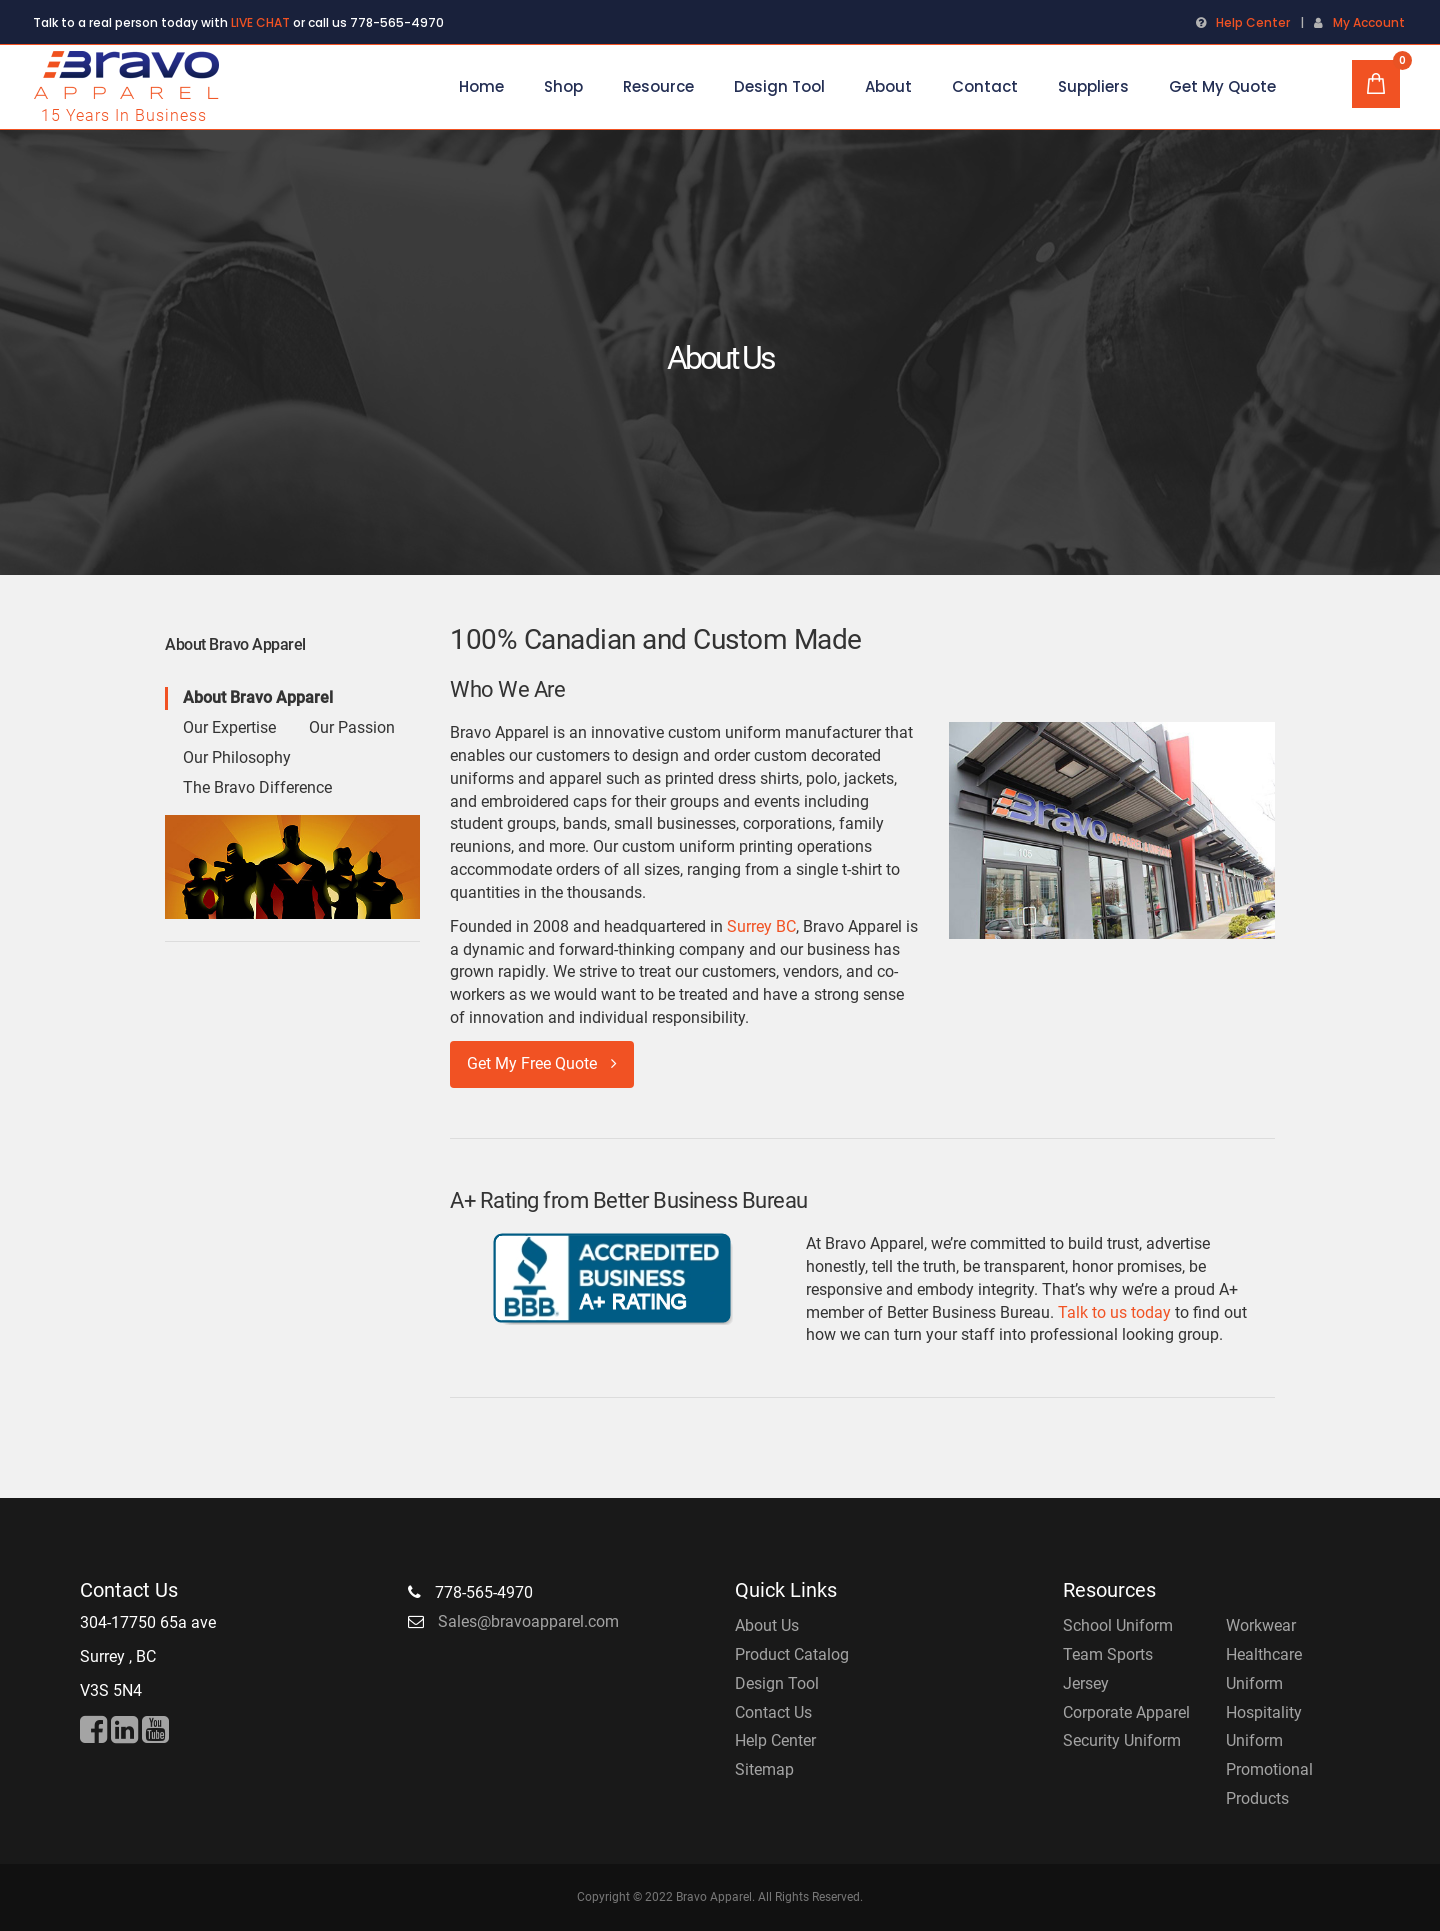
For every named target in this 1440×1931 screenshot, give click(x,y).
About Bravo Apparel (258, 697)
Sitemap (764, 1769)
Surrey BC (761, 926)
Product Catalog (792, 1654)
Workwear (1261, 1625)
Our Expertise (229, 727)
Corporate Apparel (1126, 1712)
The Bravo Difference (257, 787)
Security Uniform (1122, 1740)
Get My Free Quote (542, 1063)
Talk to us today (1114, 1312)
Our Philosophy (237, 757)
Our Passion (352, 727)
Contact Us (773, 1712)
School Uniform (1118, 1625)
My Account (1369, 22)
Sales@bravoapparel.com (528, 1621)
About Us (767, 1625)
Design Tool (777, 1683)
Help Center (1253, 22)
